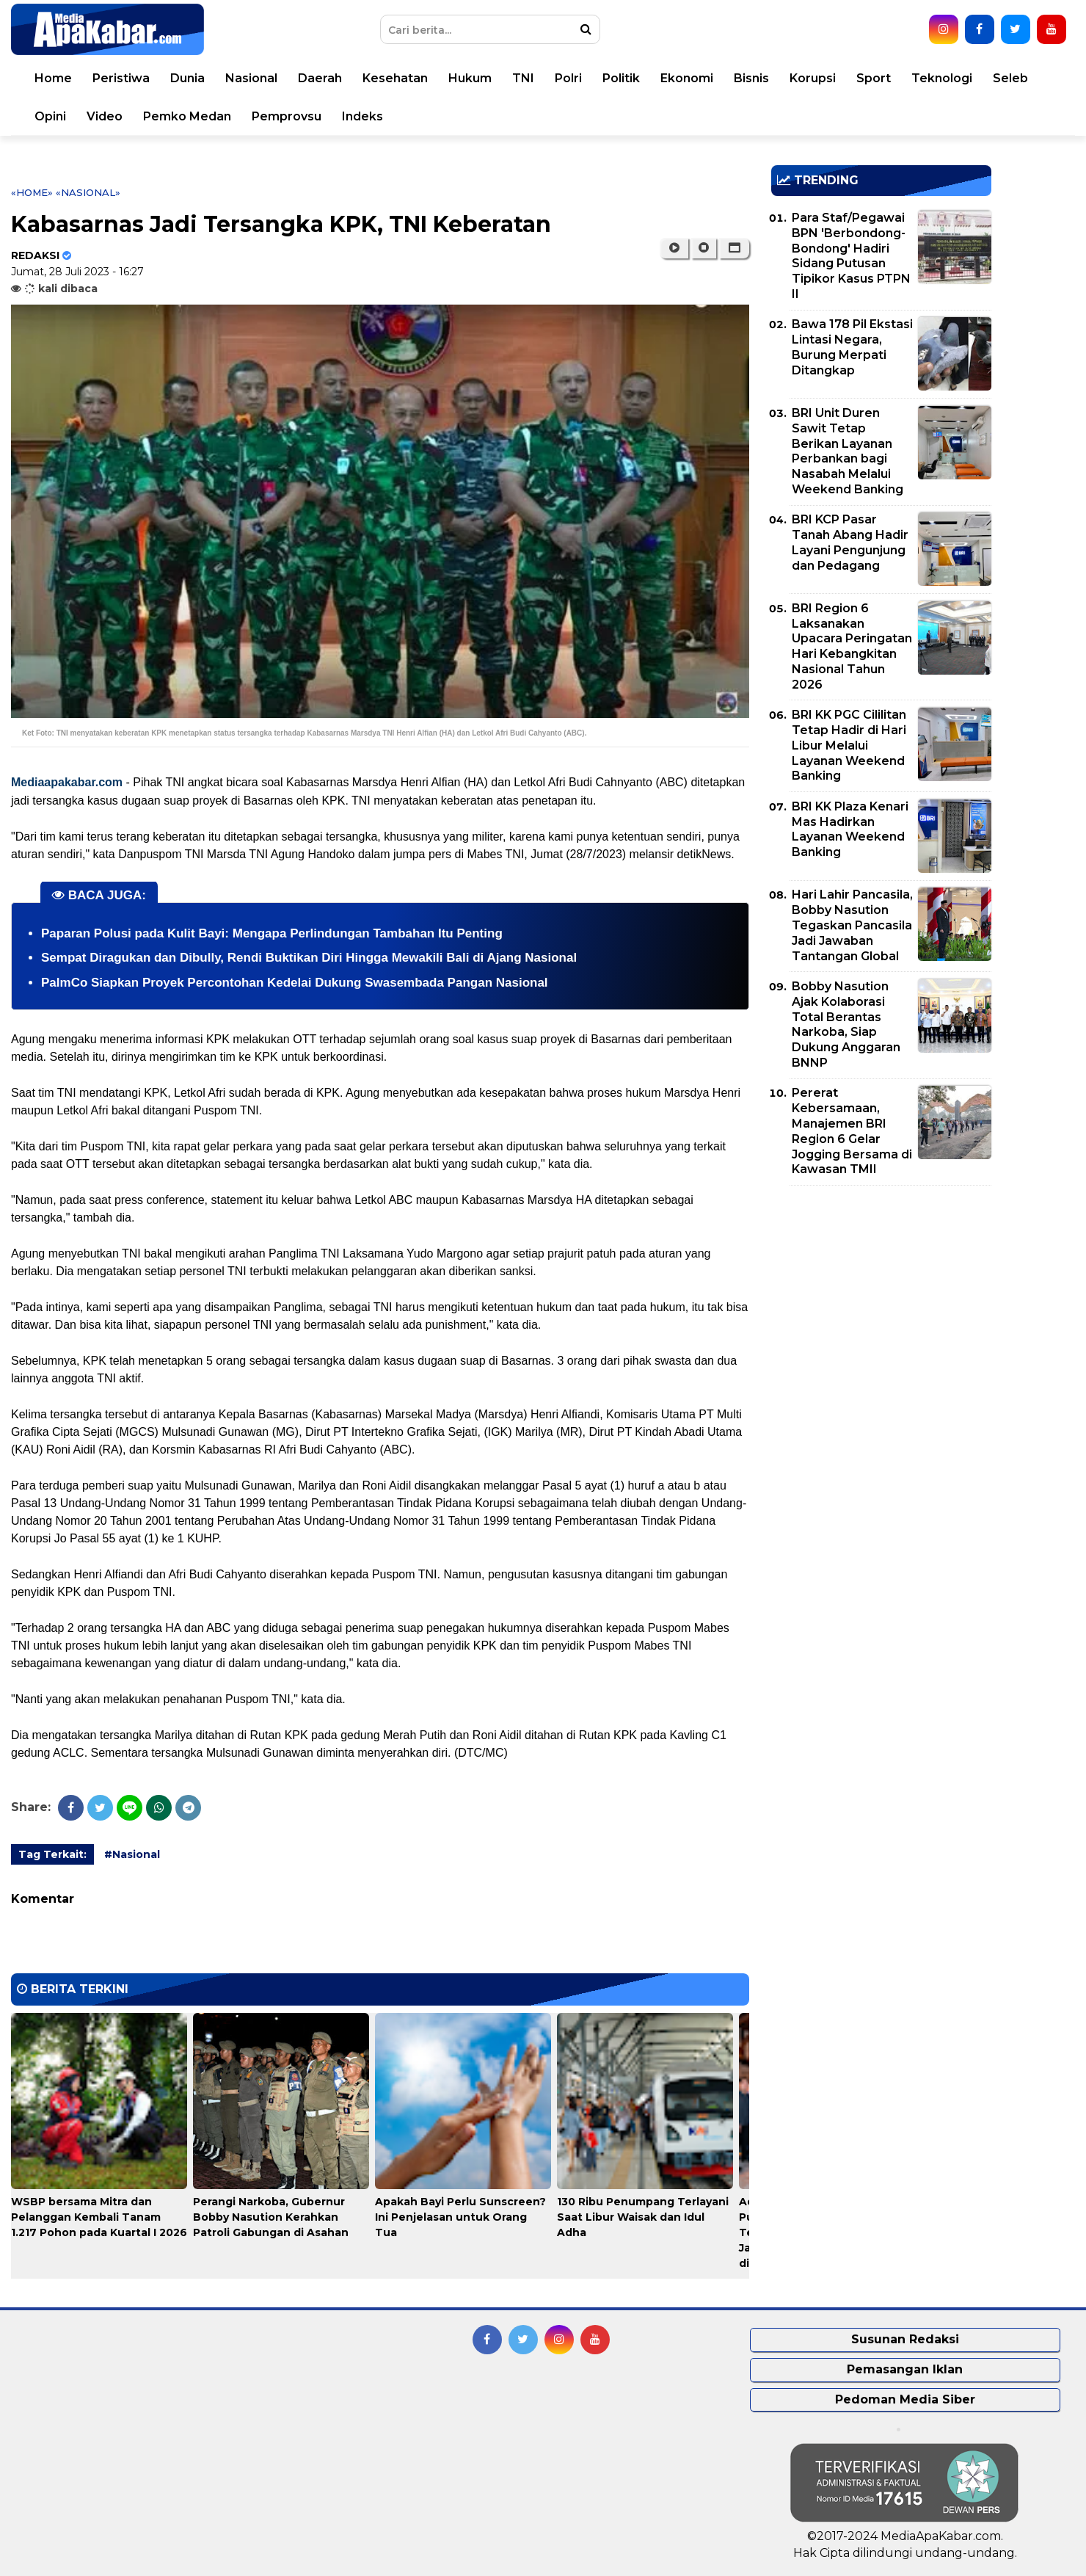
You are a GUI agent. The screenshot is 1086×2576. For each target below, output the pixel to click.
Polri (568, 78)
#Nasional (132, 1854)
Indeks (362, 116)
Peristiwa (121, 78)
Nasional (251, 78)
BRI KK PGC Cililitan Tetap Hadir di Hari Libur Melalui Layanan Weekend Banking (849, 745)
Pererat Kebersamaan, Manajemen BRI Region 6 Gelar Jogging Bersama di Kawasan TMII (852, 1131)
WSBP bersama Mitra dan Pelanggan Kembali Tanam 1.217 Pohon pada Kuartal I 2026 (99, 2217)
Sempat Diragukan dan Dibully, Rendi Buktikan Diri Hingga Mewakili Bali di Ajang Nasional (309, 958)
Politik (621, 78)
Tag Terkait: (52, 1854)
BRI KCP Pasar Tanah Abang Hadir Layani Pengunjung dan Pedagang (850, 542)
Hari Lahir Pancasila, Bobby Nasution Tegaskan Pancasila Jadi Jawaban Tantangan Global (852, 925)
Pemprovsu (286, 116)
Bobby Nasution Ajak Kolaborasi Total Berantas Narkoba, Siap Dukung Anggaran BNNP (846, 1024)
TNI (523, 78)
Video (105, 116)
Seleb (1010, 78)
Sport (873, 78)
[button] (734, 248)
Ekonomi (686, 78)
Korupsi (813, 78)
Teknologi (941, 78)
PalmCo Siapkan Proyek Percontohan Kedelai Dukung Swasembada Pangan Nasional (294, 983)
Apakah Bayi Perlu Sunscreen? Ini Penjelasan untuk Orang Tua (460, 2217)
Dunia (187, 78)
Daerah (320, 78)
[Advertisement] (881, 1299)
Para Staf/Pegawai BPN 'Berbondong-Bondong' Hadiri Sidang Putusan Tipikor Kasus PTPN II (851, 256)
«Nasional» (88, 192)
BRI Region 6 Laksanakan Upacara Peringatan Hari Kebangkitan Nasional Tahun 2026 (852, 646)
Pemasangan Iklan (905, 2369)
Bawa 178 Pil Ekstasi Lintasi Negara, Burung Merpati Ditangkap (852, 347)
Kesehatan (395, 78)
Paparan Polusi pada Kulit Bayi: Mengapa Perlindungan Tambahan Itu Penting (272, 933)
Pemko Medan (187, 116)
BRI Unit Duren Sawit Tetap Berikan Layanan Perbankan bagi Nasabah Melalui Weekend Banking (847, 451)
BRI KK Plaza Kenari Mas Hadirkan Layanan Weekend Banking (850, 829)
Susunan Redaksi (905, 2339)
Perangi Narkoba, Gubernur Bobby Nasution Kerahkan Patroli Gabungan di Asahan (271, 2217)
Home (53, 78)
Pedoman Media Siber (905, 2399)
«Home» (32, 192)
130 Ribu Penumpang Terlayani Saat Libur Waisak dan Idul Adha (643, 2217)
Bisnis (751, 78)
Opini (50, 116)
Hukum (470, 78)
